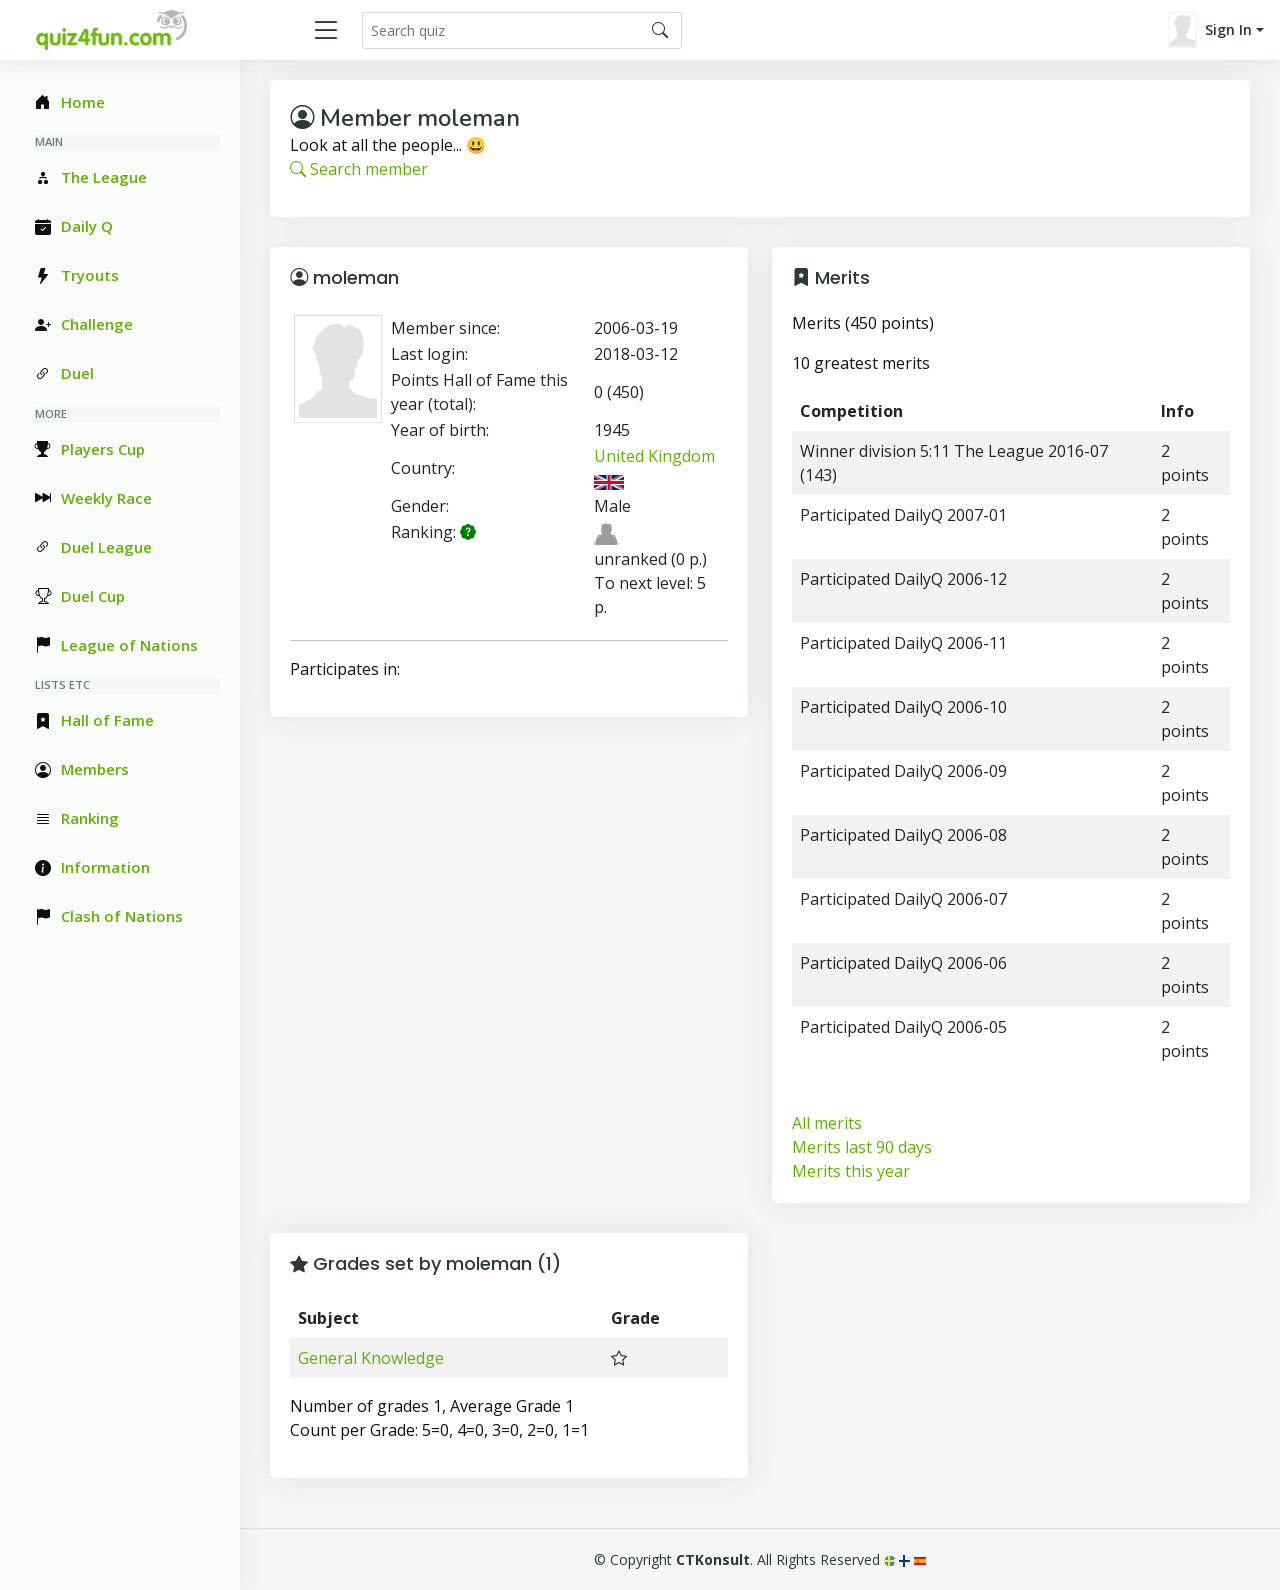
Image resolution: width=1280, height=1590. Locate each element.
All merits (827, 1123)
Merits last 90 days (862, 1147)
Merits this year (851, 1171)
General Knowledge (371, 1358)
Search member (359, 169)
